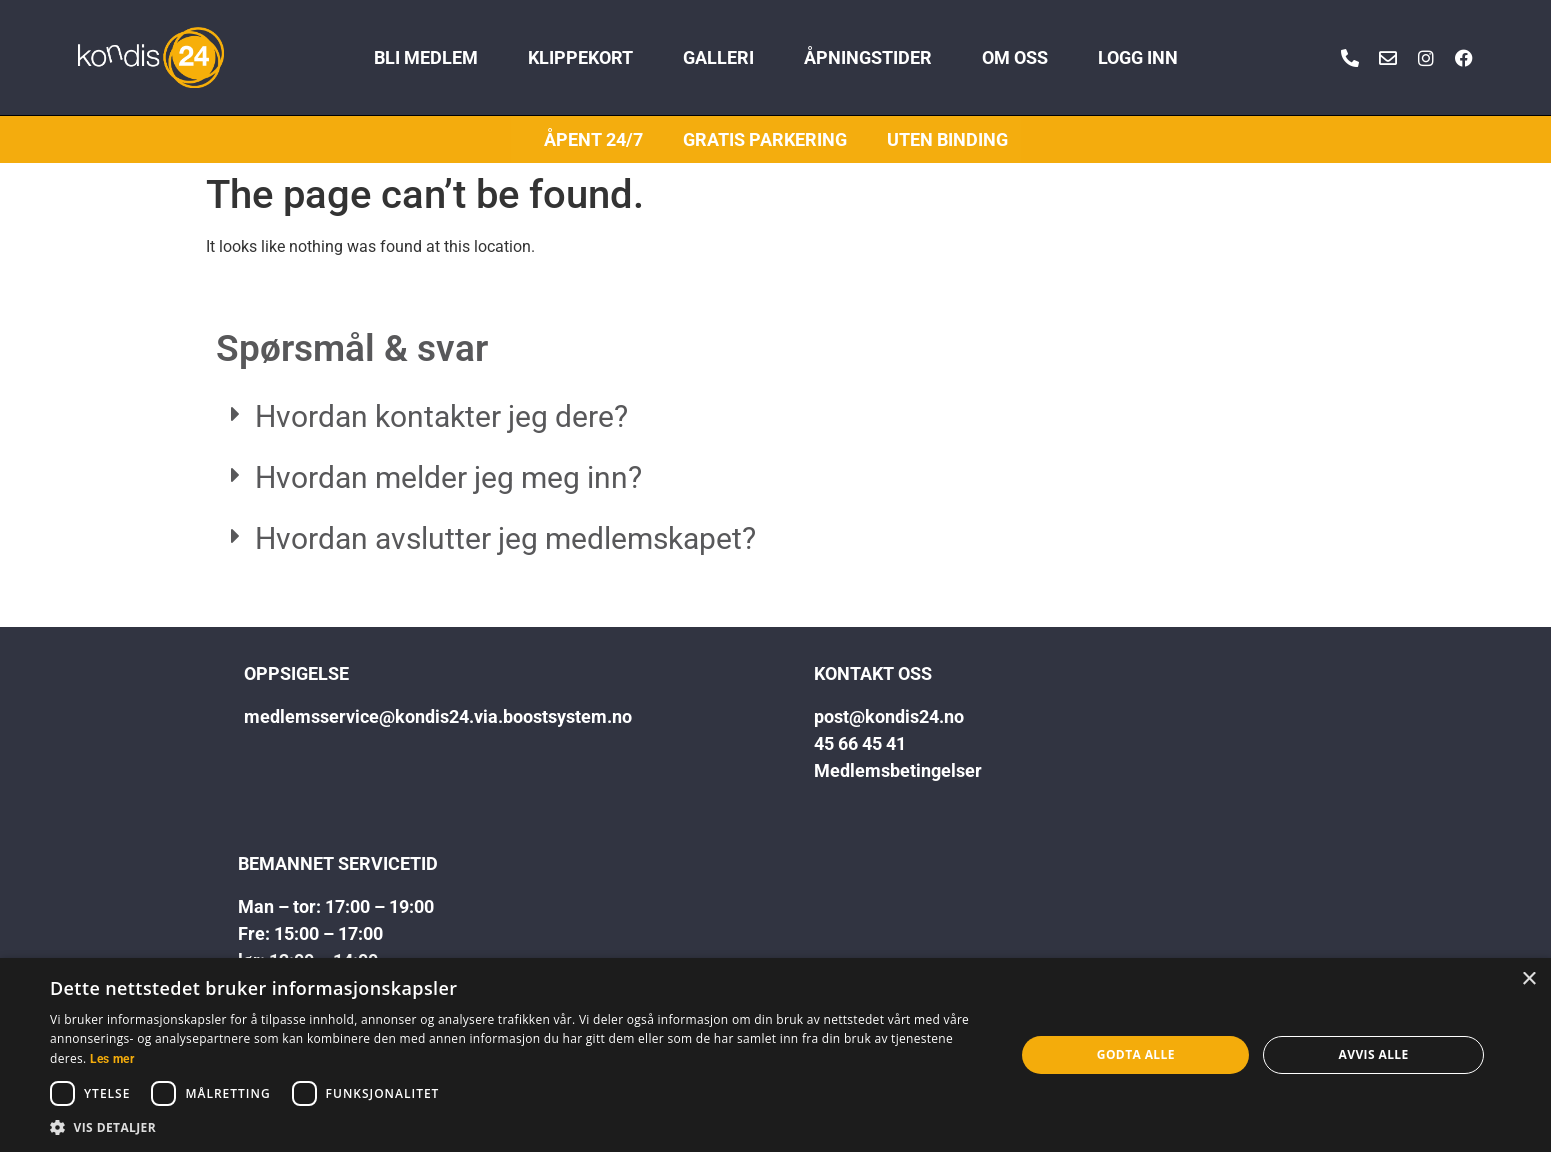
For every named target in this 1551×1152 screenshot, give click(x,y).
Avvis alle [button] (1374, 1054)
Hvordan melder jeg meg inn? (448, 477)
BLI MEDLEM (426, 58)
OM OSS (1015, 58)
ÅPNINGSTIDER (868, 58)
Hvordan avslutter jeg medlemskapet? (505, 538)
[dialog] (775, 1055)
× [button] (1528, 979)
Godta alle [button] (1136, 1054)
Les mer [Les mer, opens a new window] (112, 1059)
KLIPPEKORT (580, 58)
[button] (776, 417)
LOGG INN (1138, 58)
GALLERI (718, 58)
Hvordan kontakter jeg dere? (441, 416)
